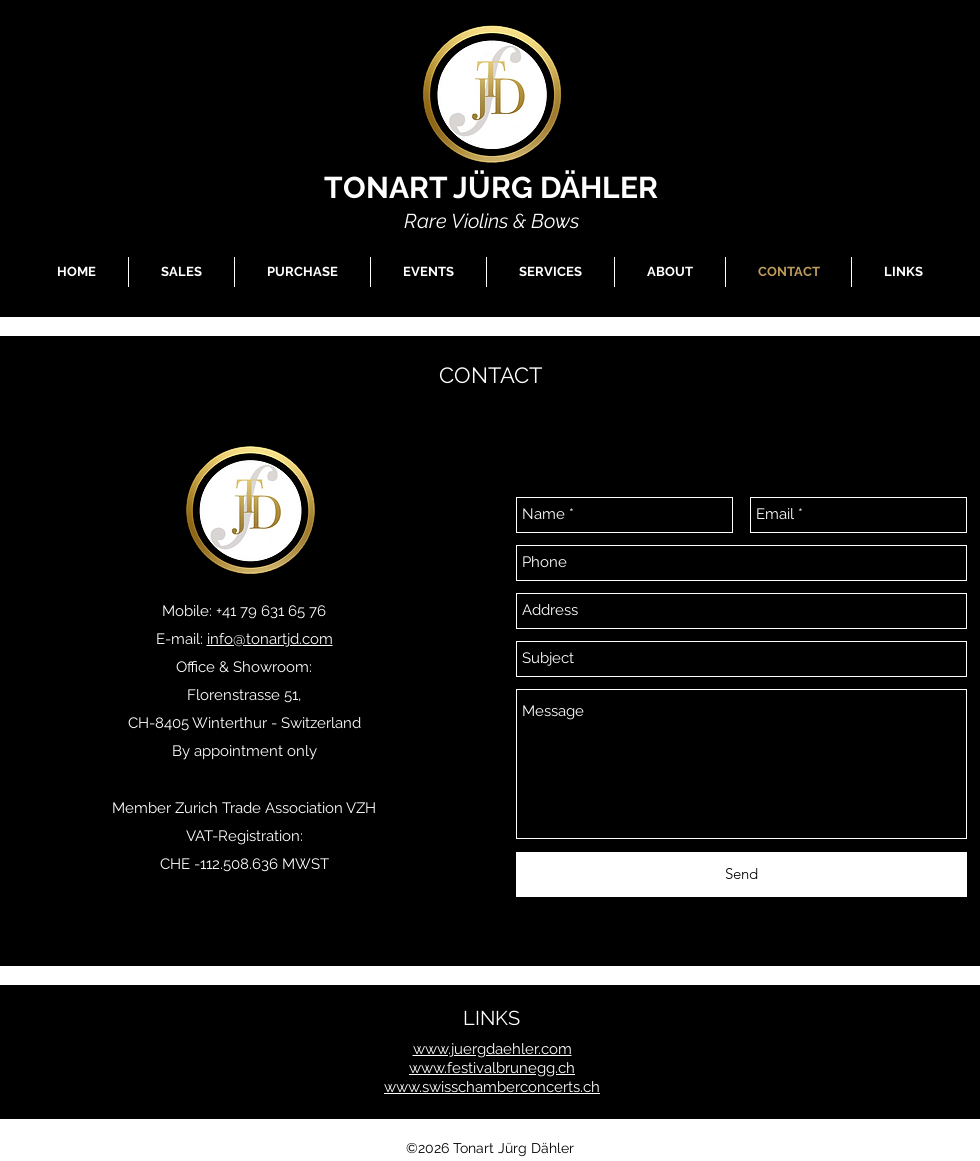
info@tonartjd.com (270, 639)
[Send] (741, 874)
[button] (181, 272)
